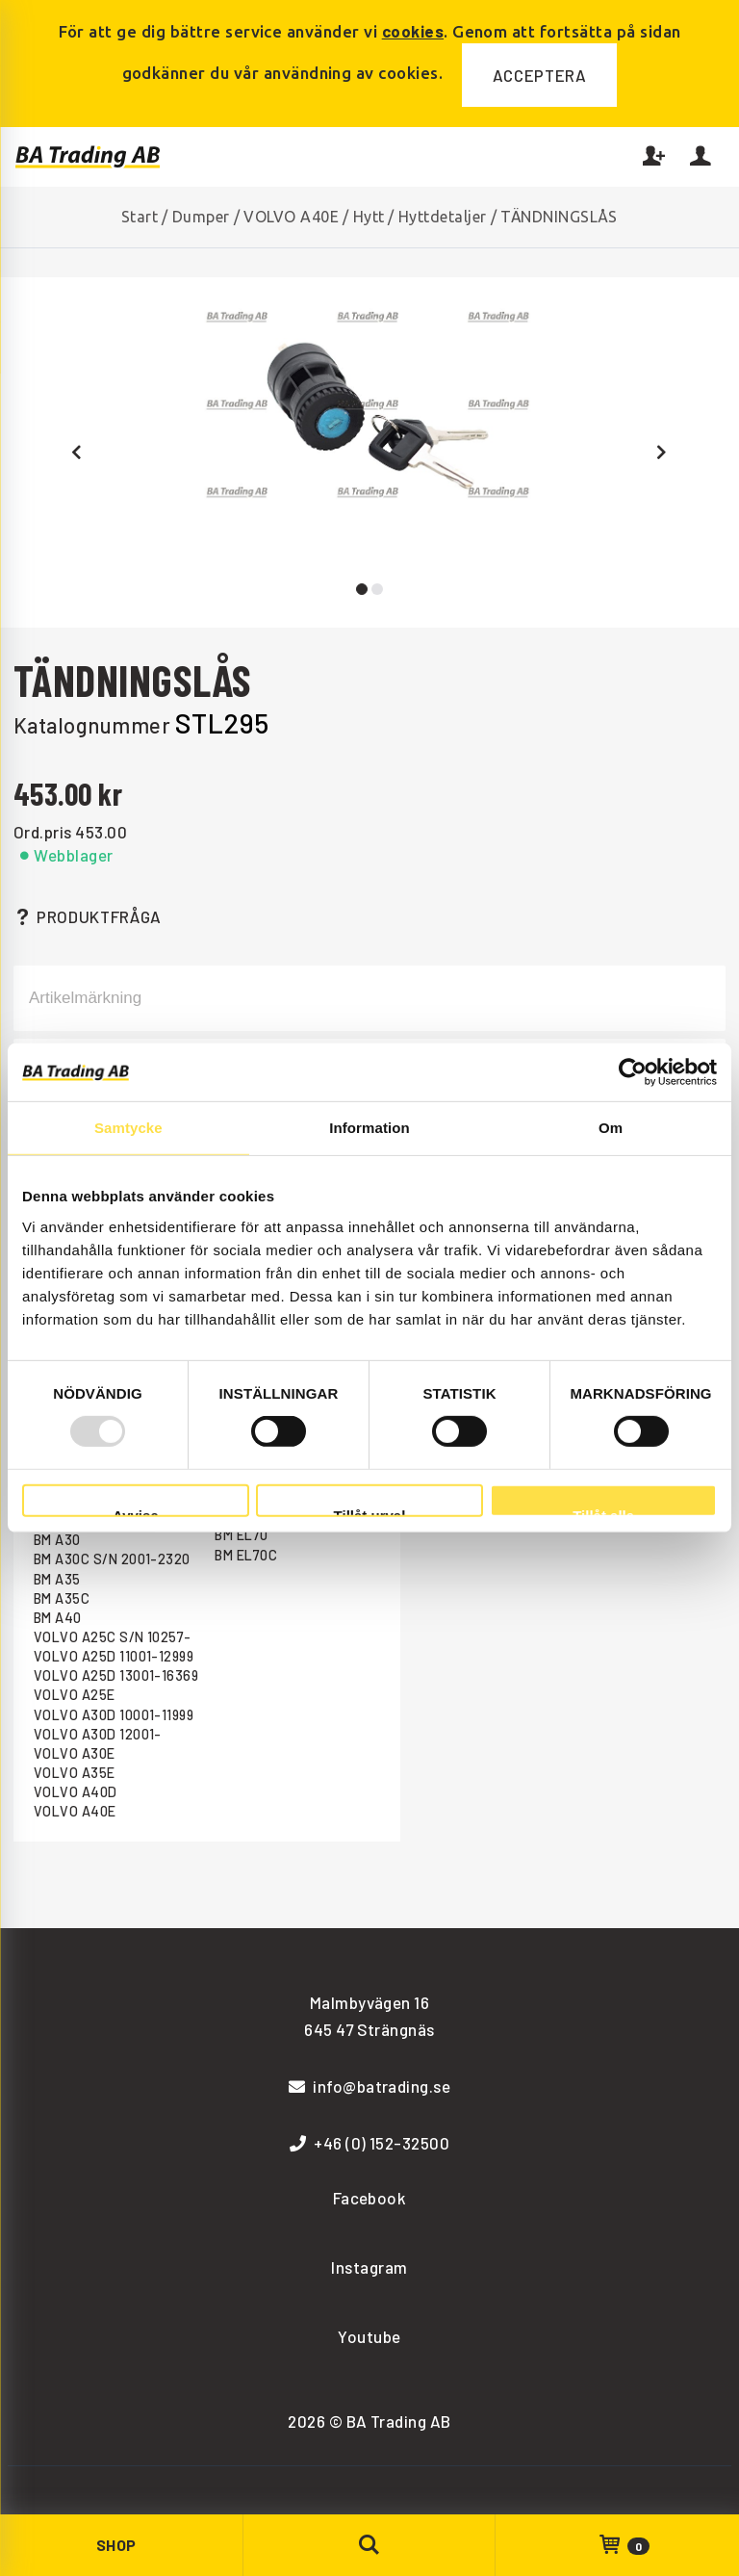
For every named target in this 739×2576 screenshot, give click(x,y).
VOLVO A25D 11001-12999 (114, 1656)
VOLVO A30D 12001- (98, 1734)
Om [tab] (611, 1128)
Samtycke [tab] (128, 1128)
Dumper (201, 216)
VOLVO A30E (74, 1753)
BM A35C (61, 1598)
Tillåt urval (370, 1512)
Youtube (369, 2336)
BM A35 (57, 1579)
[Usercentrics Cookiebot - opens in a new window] (632, 1072)
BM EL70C (246, 1555)
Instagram (369, 2267)
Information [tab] (369, 1128)
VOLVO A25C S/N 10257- (112, 1637)
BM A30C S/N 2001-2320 (112, 1559)
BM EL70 (241, 1535)
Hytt (369, 216)
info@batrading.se (370, 2086)
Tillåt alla (603, 1512)
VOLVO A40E (291, 216)
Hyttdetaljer (442, 216)
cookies (413, 30)
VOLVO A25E (74, 1695)
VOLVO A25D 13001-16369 (116, 1675)
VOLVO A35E (74, 1773)
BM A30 (57, 1540)
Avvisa (136, 1512)
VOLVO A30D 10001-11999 (114, 1715)
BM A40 (58, 1618)
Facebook (370, 2197)
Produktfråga (87, 916)
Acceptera (540, 75)
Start (139, 216)
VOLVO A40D (75, 1792)
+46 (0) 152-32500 (370, 2142)
